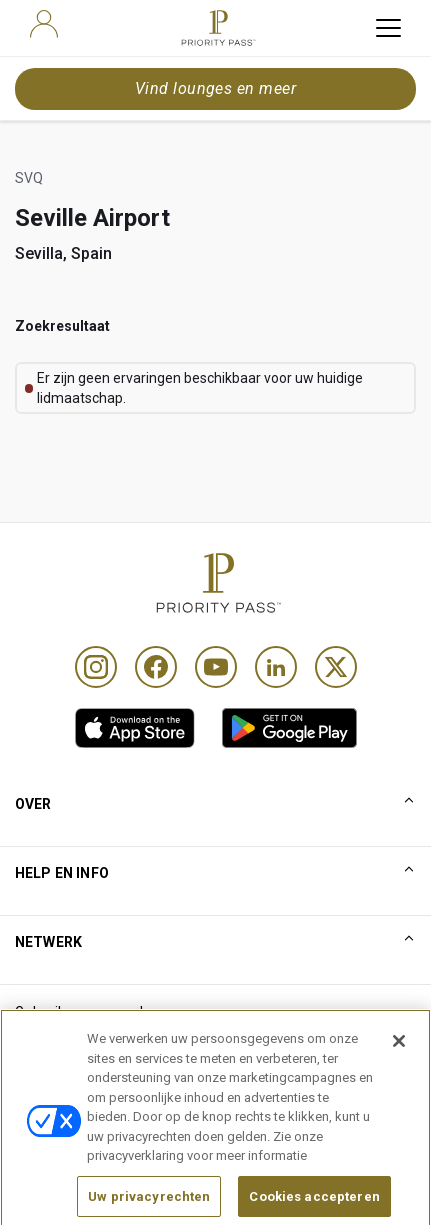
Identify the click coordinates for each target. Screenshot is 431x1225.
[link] (135, 728)
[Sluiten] (399, 1083)
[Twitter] (336, 667)
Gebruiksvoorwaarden (87, 1012)
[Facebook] (156, 667)
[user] (44, 24)
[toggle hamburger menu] (388, 28)
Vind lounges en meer (216, 88)
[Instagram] (96, 667)
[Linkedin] (276, 667)
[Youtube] (216, 667)
